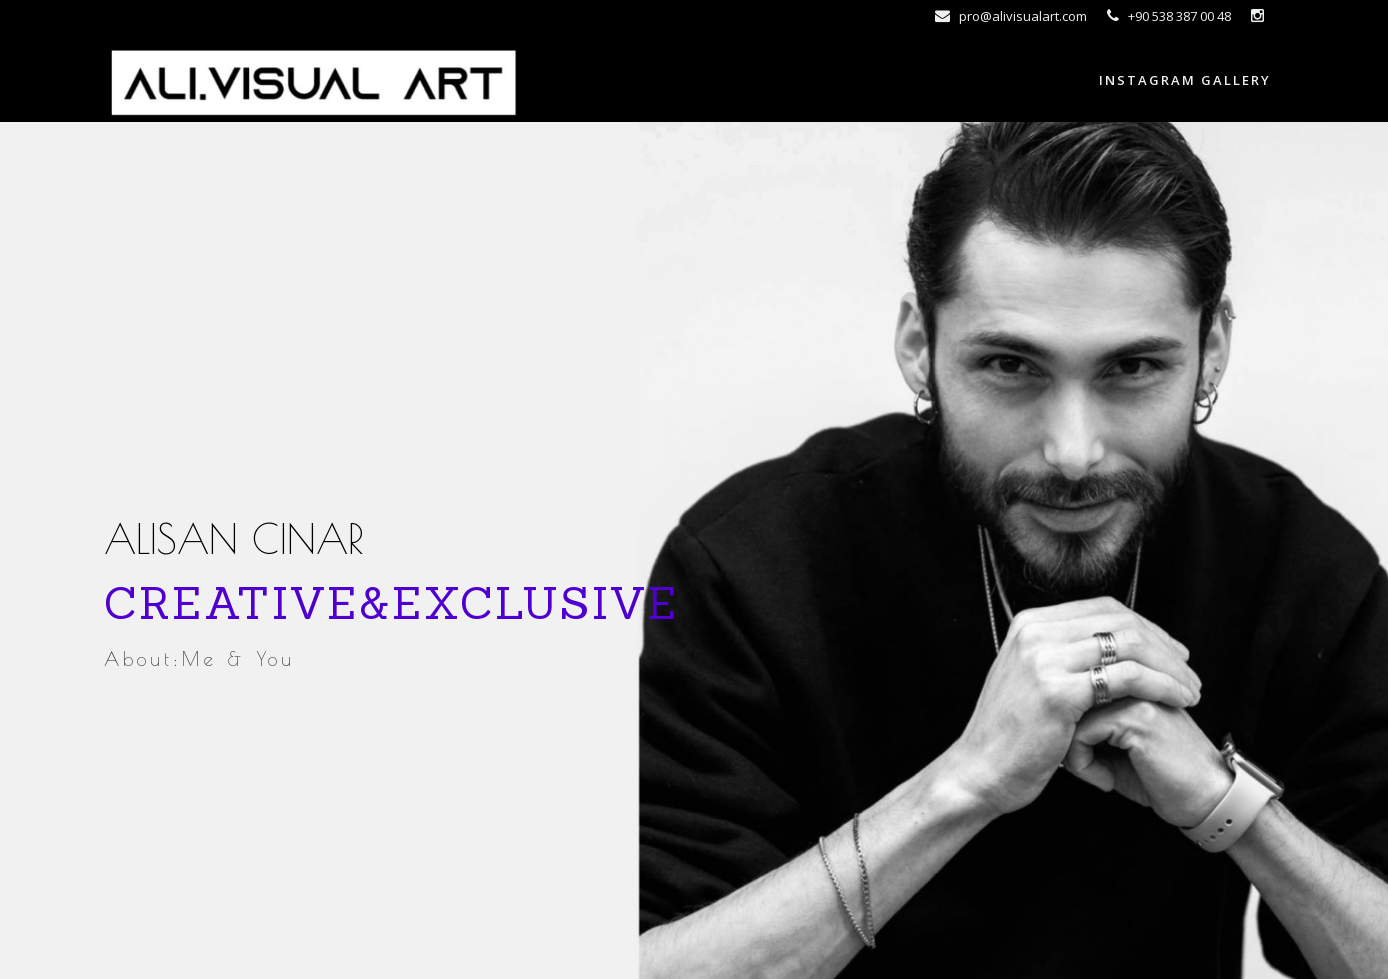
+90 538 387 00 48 (1169, 16)
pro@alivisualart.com (1011, 16)
